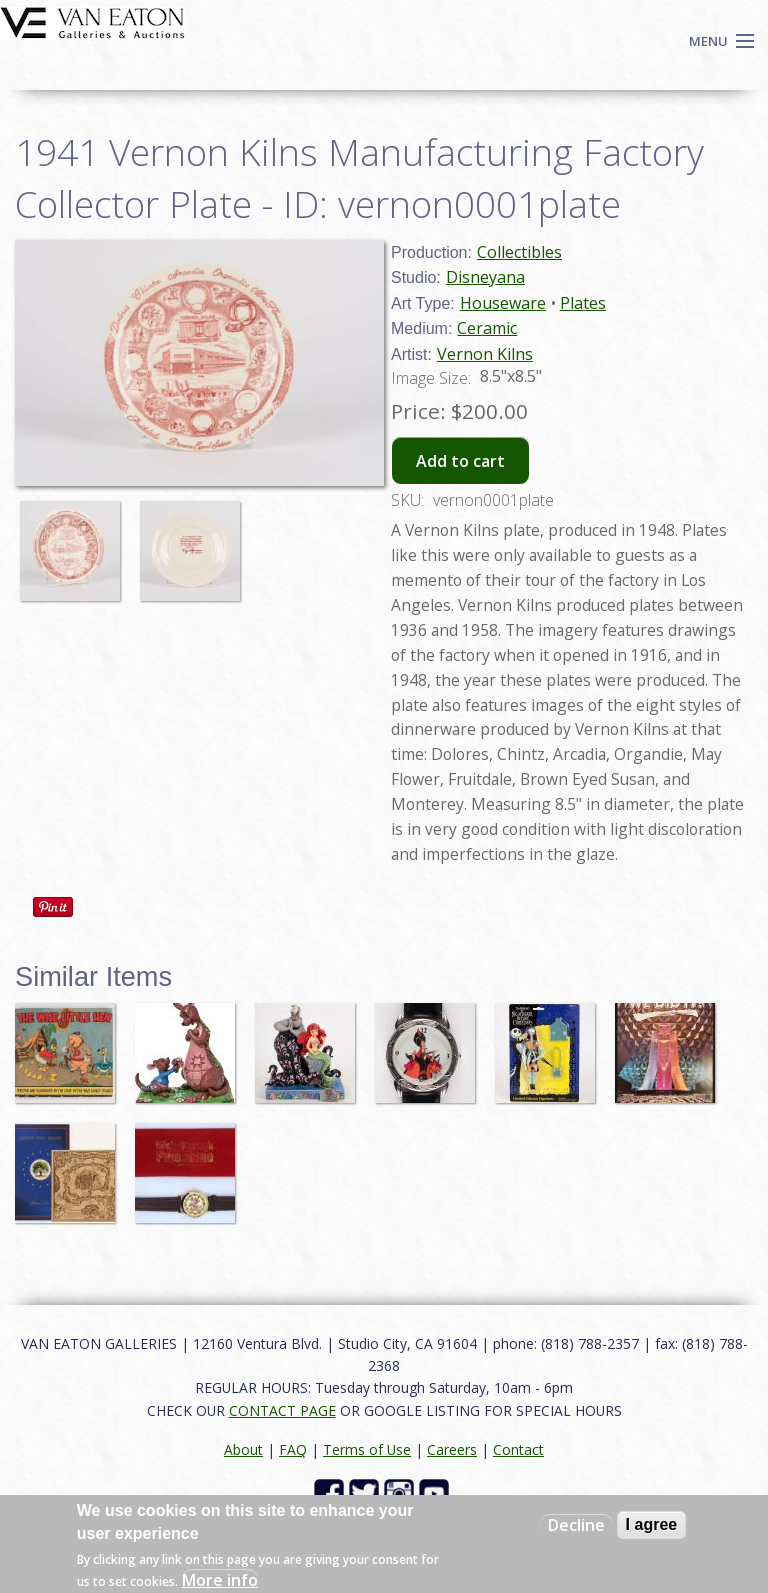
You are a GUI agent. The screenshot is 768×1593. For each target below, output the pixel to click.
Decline (576, 1525)
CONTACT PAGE (282, 1410)
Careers (452, 1449)
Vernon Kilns (485, 354)
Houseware (503, 303)
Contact (518, 1449)
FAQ (293, 1449)
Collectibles (519, 252)
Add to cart (460, 461)
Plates (583, 303)
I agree (652, 1524)
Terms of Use (367, 1449)
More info (220, 1580)
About (243, 1449)
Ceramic (487, 328)
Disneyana (485, 277)
